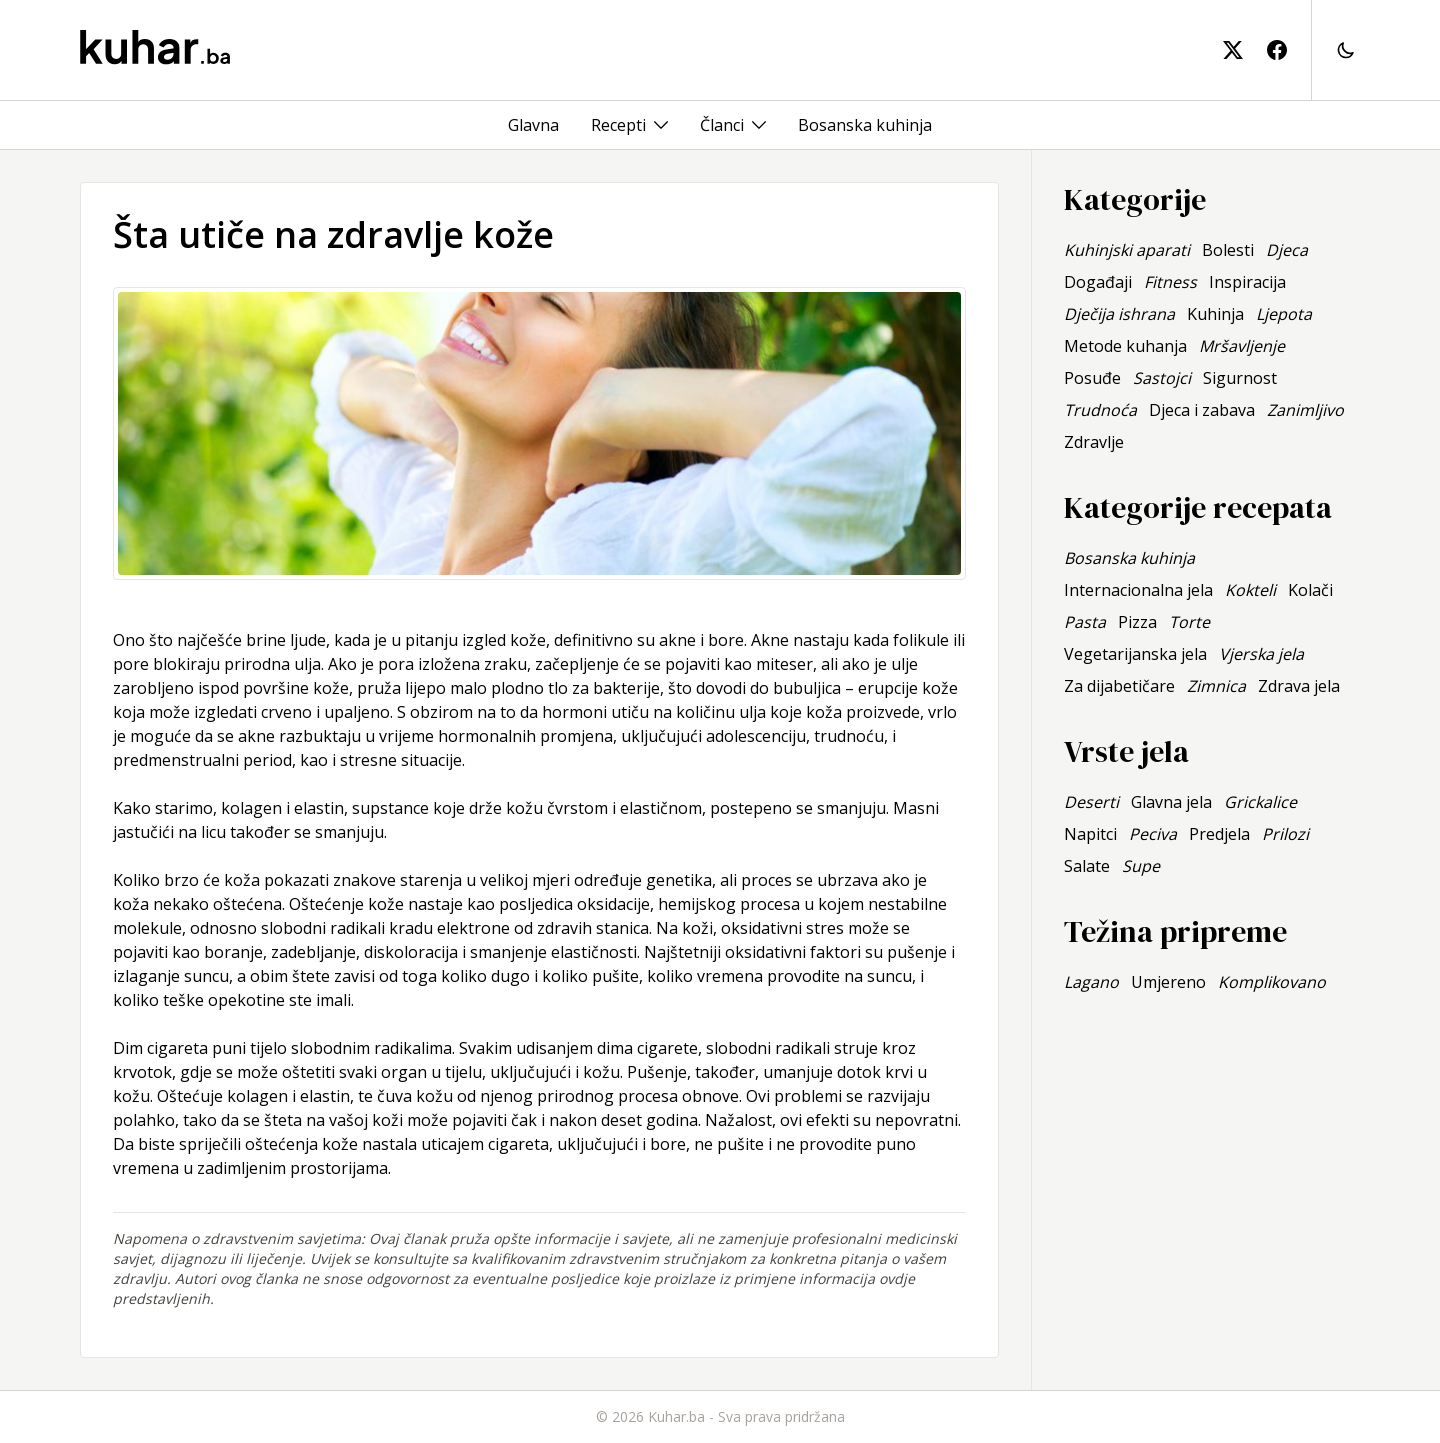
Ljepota (1284, 314)
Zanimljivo (1305, 410)
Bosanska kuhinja (865, 125)
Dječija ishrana (1119, 314)
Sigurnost (1240, 378)
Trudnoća (1100, 410)
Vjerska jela (1261, 654)
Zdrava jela (1299, 686)
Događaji (1098, 282)
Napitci (1090, 834)
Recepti (618, 125)
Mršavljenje (1242, 346)
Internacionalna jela (1138, 590)
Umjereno (1168, 982)
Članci (722, 125)
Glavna (533, 125)
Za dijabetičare (1119, 686)
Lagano (1091, 982)
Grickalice (1260, 802)
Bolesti (1228, 250)
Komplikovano (1272, 982)
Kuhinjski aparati (1127, 250)
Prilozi (1285, 834)
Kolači (1310, 590)
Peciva (1153, 834)
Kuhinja (1215, 314)
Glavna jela (1171, 802)
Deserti (1091, 802)
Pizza (1137, 622)
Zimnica (1216, 686)
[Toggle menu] (661, 125)
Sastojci (1162, 378)
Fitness (1170, 282)
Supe (1141, 866)
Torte (1189, 622)
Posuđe (1092, 378)
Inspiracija (1247, 282)
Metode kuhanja (1125, 346)
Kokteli (1250, 590)
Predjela (1219, 834)
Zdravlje (1094, 442)
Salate (1087, 866)
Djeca (1287, 250)
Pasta (1085, 622)
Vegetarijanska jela (1135, 654)
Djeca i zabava (1202, 410)
